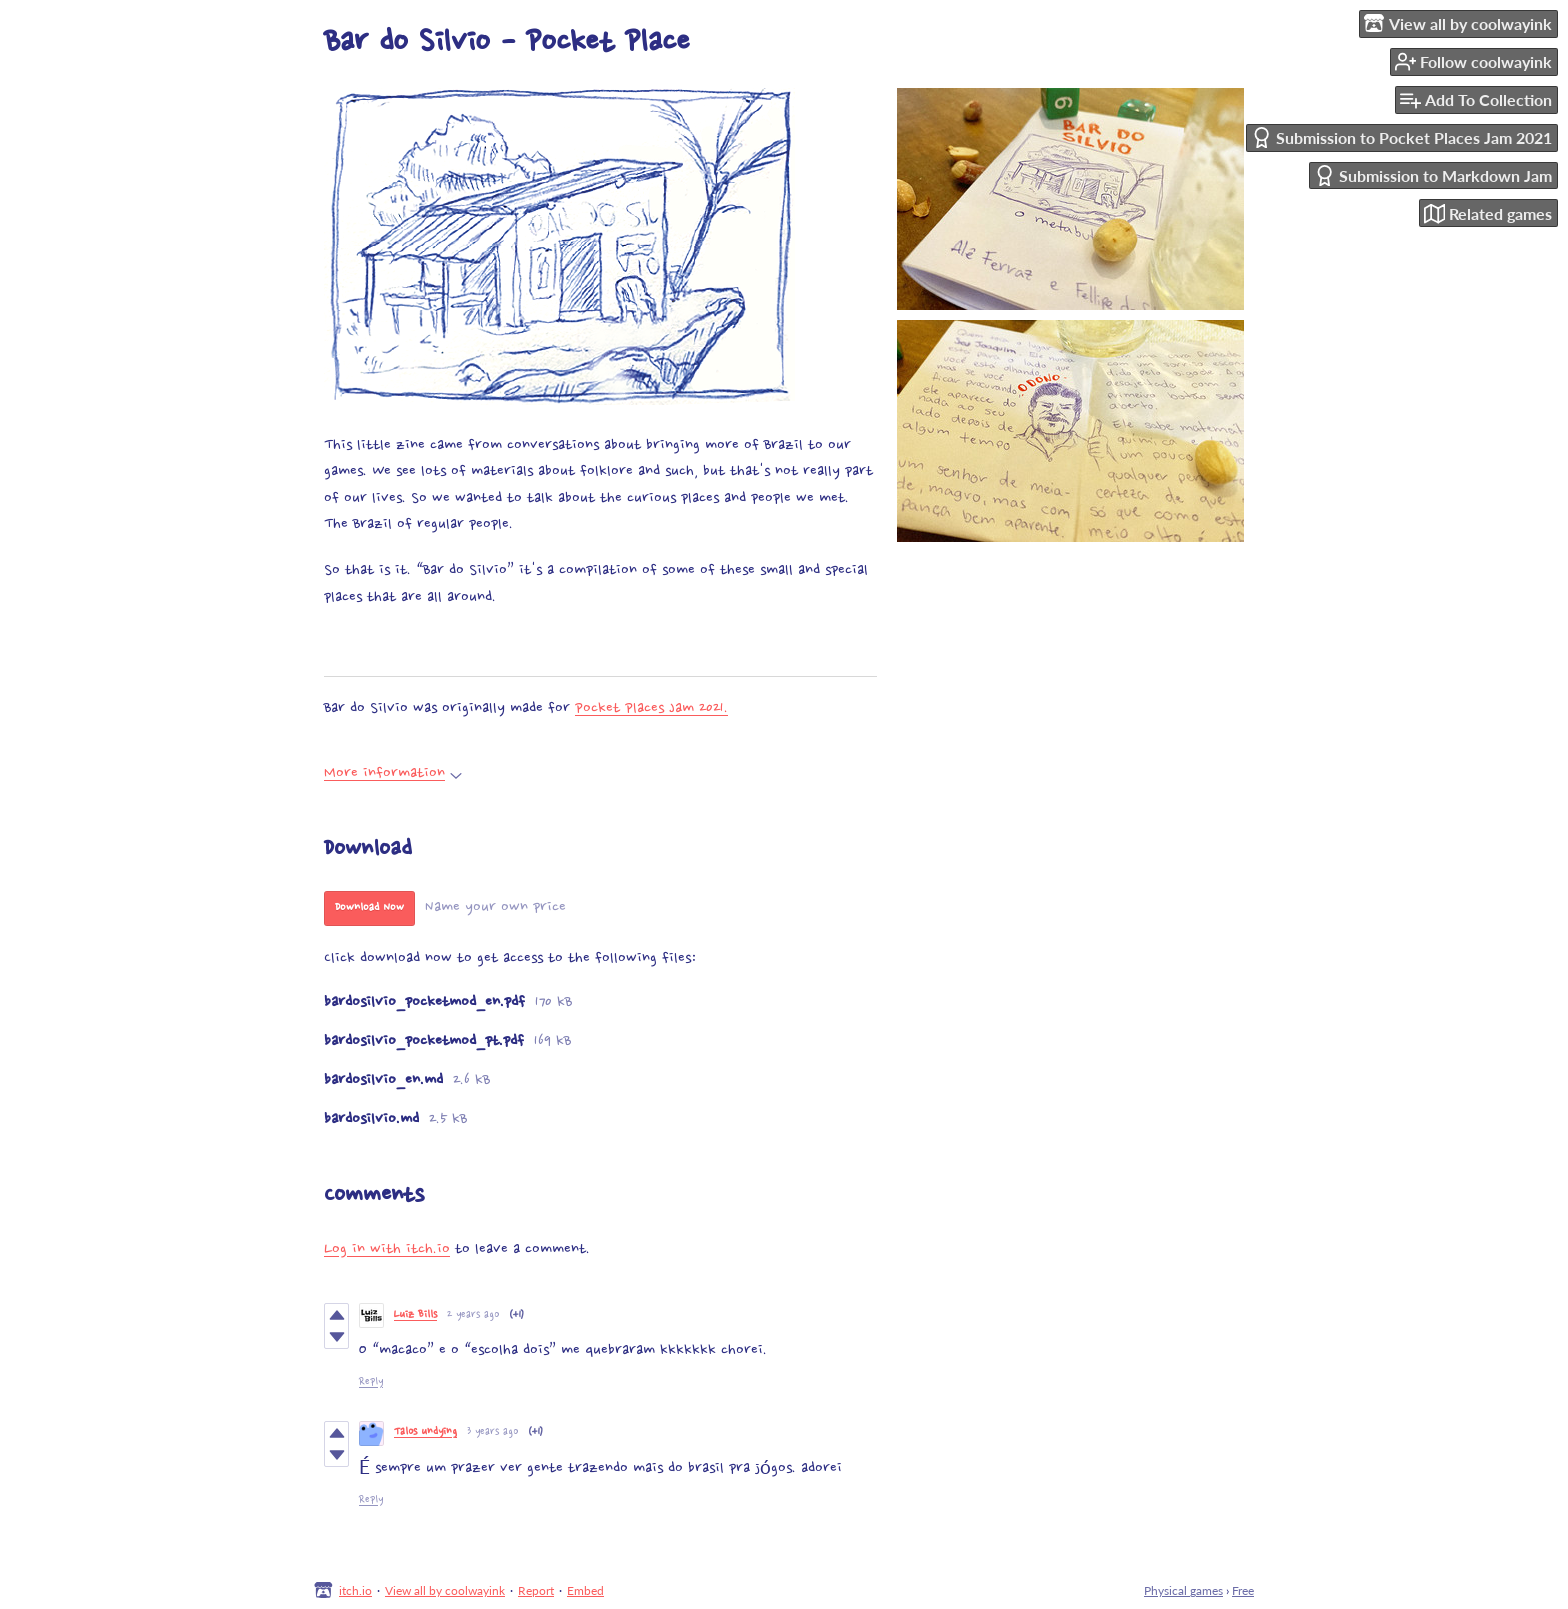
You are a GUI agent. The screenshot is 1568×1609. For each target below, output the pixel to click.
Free (1243, 1590)
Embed (585, 1590)
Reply (371, 1382)
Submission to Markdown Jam (1433, 175)
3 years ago (492, 1432)
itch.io (355, 1590)
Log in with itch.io (387, 1249)
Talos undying (425, 1432)
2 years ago (473, 1315)
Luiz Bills (415, 1315)
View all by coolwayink (445, 1590)
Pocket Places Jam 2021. (651, 708)
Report (536, 1590)
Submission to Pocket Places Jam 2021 (1401, 137)
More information (393, 773)
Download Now (369, 908)
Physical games (1183, 1590)
